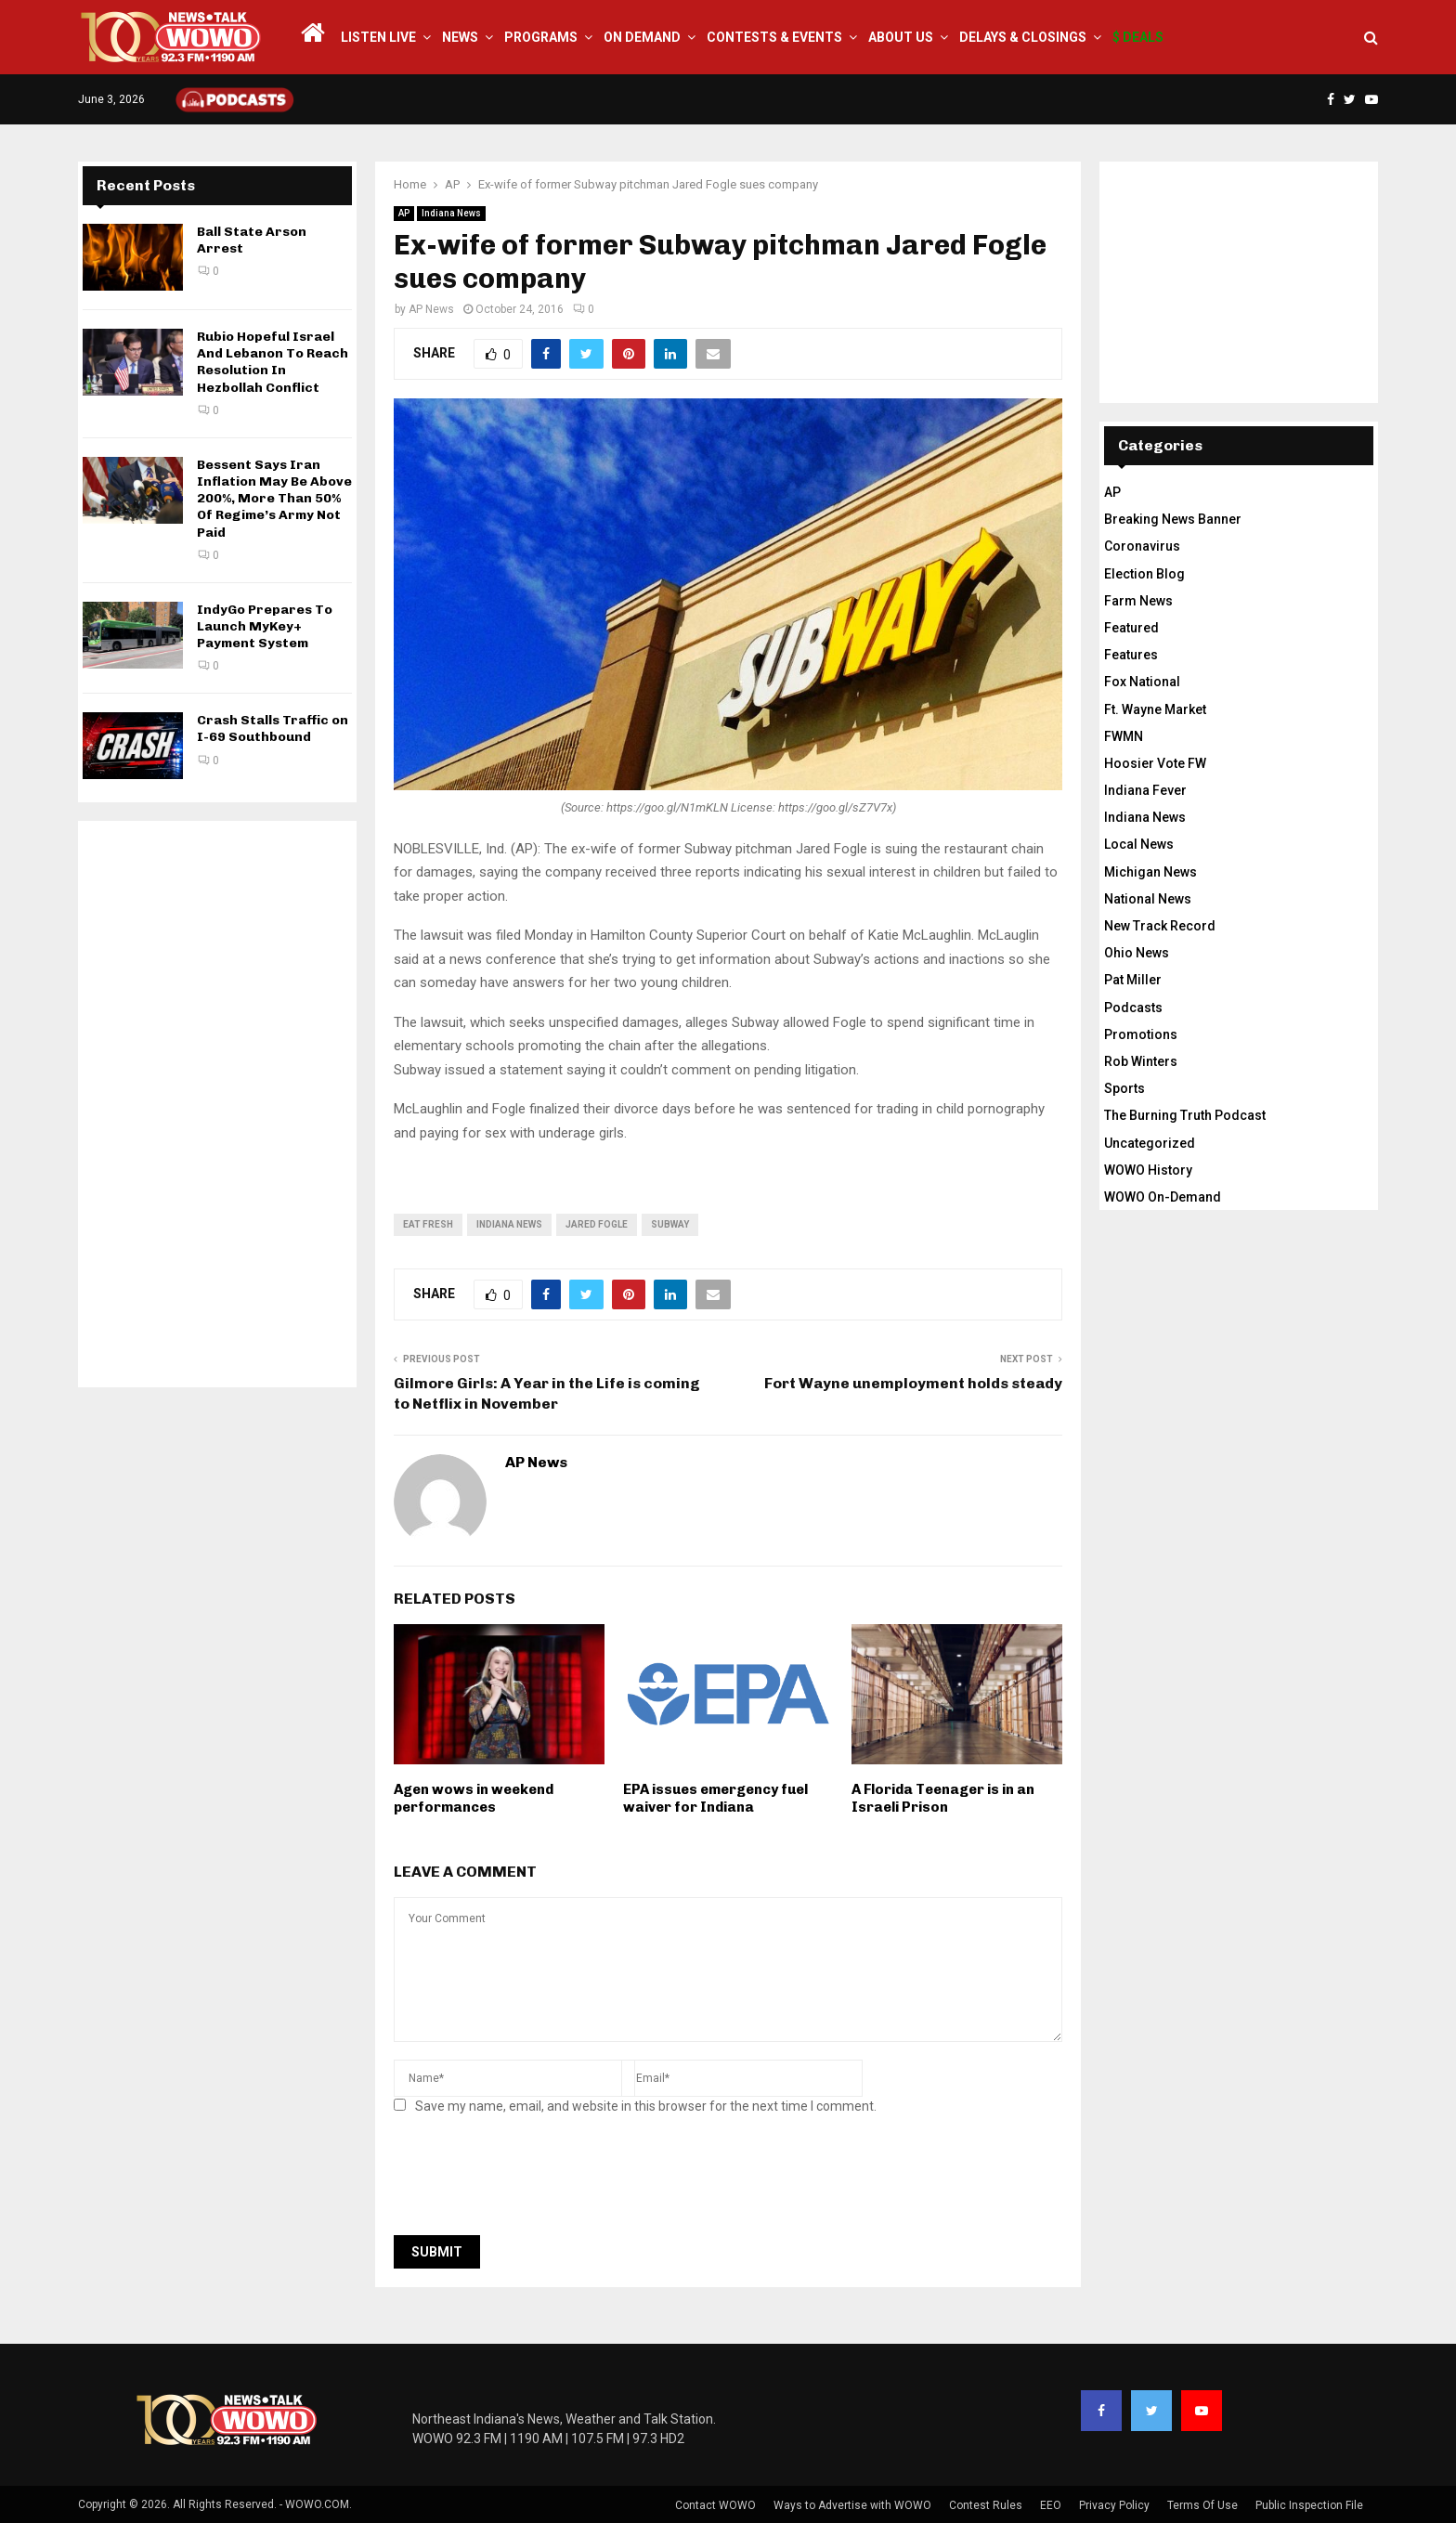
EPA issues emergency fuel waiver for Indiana (715, 1798)
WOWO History (1148, 1170)
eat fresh (428, 1224)
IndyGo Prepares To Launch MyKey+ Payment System (264, 626)
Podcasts (1133, 1007)
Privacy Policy (1114, 2505)
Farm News (1138, 600)
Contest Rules (985, 2505)
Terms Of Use (1202, 2505)
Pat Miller (1133, 979)
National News (1147, 898)
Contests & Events (774, 37)
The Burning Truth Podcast (1185, 1115)
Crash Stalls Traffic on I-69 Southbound (272, 728)
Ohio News (1136, 952)
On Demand (642, 37)
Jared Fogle (597, 1224)
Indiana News (451, 213)
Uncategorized (1149, 1143)
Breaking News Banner (1173, 519)
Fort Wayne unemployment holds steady (913, 1383)
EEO (1050, 2505)
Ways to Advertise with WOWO (852, 2505)
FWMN (1123, 736)
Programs (541, 37)
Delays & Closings (1022, 37)
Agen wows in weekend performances (473, 1798)
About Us (900, 37)
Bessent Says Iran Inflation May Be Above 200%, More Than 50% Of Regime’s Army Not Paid (274, 498)
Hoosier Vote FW (1155, 763)
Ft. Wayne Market (1155, 709)
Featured (1131, 627)
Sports (1124, 1088)
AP (404, 213)
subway (670, 1224)
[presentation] (535, 2180)
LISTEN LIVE (378, 37)
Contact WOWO (715, 2505)
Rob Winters (1140, 1061)
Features (1131, 654)
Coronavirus (1142, 546)
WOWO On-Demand (1162, 1197)
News (460, 37)
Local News (1139, 844)
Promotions (1140, 1034)
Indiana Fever (1145, 790)
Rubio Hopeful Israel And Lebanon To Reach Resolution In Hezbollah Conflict (272, 362)
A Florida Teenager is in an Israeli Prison (943, 1798)
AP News (431, 309)
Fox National (1142, 681)
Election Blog (1144, 573)
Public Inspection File (1309, 2505)
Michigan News (1150, 872)
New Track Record (1160, 925)
